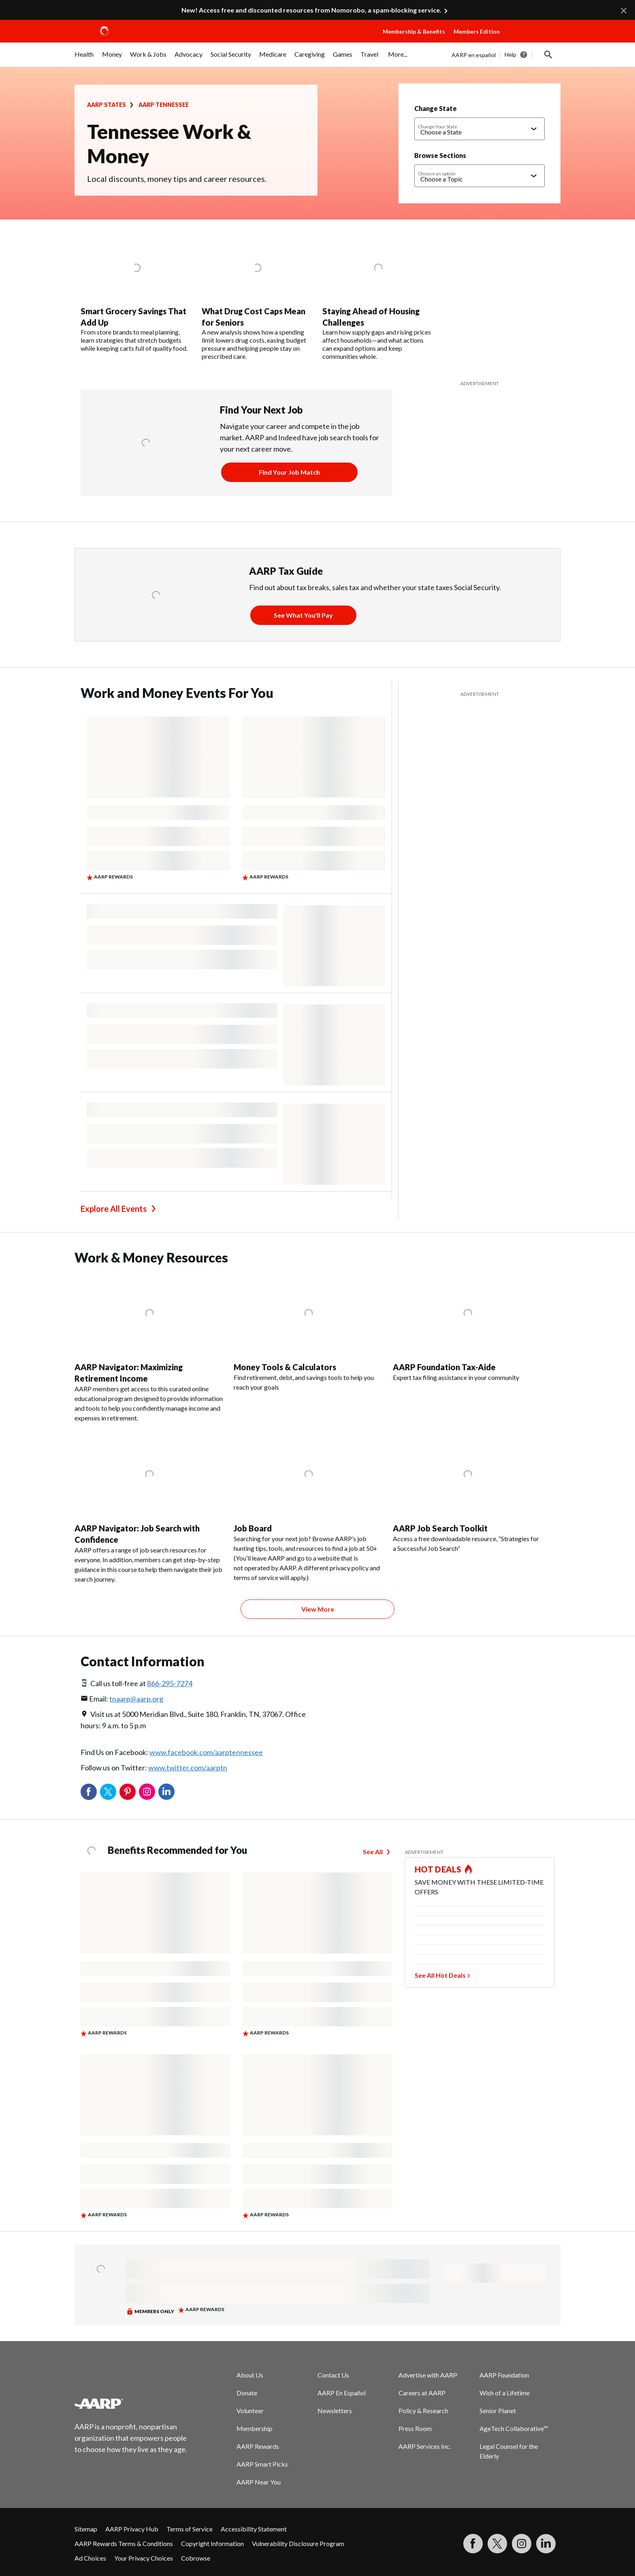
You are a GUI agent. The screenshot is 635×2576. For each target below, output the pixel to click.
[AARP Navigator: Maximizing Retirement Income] (149, 1346)
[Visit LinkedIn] (546, 2543)
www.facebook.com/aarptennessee (206, 1752)
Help (510, 54)
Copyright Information (212, 2543)
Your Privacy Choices (143, 2558)
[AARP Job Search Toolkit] (467, 1492)
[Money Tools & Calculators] (308, 1331)
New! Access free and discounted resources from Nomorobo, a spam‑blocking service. (311, 10)
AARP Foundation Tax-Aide (444, 1367)
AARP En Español (342, 2393)
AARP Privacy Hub (131, 2529)
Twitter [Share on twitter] (108, 1792)
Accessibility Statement (254, 2529)
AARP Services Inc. (424, 2446)
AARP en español (474, 54)
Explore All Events (114, 1208)
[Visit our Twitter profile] (497, 2543)
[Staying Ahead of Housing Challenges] (378, 298)
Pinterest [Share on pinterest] (127, 1792)
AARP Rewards (258, 2446)
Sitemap (86, 2529)
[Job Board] (308, 1506)
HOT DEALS (438, 1869)
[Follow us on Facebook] (473, 2543)
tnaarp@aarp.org (136, 1698)
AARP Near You (259, 2482)
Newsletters (335, 2410)
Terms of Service (189, 2529)
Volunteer (250, 2410)
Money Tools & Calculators (285, 1367)
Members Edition (477, 31)
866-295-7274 (169, 1683)
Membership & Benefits (414, 31)
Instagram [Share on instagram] (147, 1792)
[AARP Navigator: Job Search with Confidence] (149, 1507)
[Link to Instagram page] (521, 2543)
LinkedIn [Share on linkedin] (166, 1792)
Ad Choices (90, 2558)
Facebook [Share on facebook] (89, 1792)
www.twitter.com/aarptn (187, 1767)
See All (373, 1851)
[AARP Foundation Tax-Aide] (467, 1326)
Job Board (253, 1528)
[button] (532, 39)
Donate (247, 2393)
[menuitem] (84, 58)
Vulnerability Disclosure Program (298, 2543)
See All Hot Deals (440, 1975)
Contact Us (333, 2375)
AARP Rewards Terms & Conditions (124, 2543)
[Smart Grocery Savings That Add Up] (136, 294)
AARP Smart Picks (262, 2464)
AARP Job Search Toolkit (440, 1528)
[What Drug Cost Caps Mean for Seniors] (257, 298)
